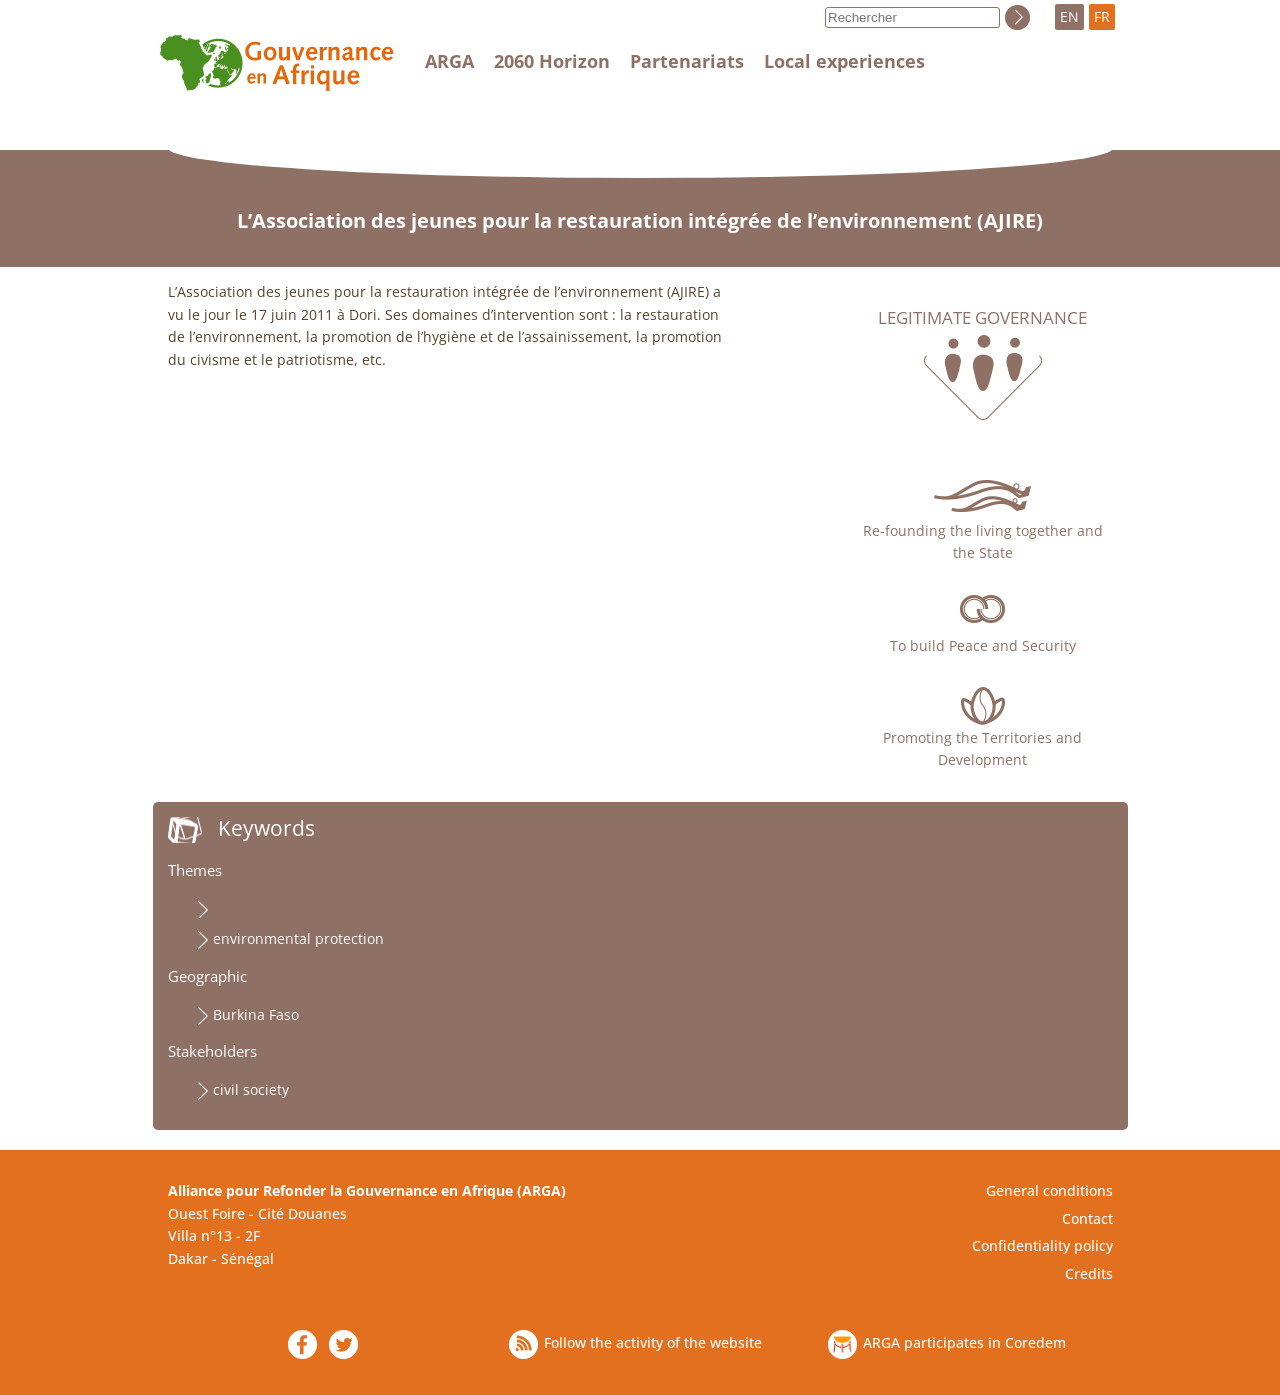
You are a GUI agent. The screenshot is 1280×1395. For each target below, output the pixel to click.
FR (1102, 16)
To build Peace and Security (983, 645)
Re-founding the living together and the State (983, 541)
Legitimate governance (982, 318)
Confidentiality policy (1042, 1245)
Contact (1087, 1218)
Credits (1089, 1273)
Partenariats (687, 61)
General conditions (1049, 1190)
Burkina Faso (256, 1014)
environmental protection (298, 938)
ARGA (449, 61)
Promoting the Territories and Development (982, 748)
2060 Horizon (552, 61)
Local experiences (844, 61)
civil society (251, 1089)
